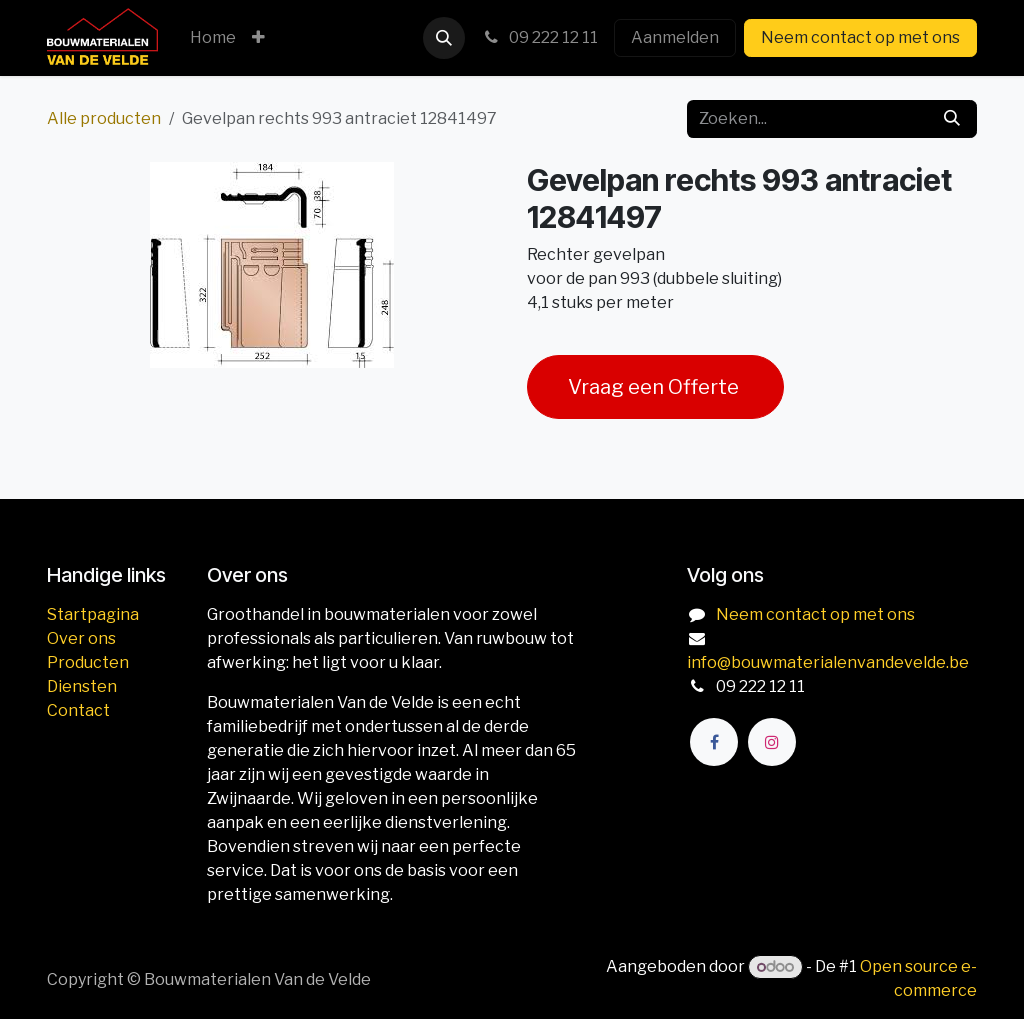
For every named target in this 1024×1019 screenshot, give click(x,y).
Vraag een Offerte (655, 387)
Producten (88, 662)
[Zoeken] (952, 119)
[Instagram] (772, 742)
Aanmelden (675, 37)
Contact (78, 710)
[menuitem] (213, 38)
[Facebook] (714, 742)
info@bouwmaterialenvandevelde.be (828, 662)
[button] (444, 38)
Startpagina (93, 614)
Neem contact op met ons (860, 37)
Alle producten (104, 118)
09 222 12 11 (539, 37)
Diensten (82, 686)
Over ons (81, 638)
